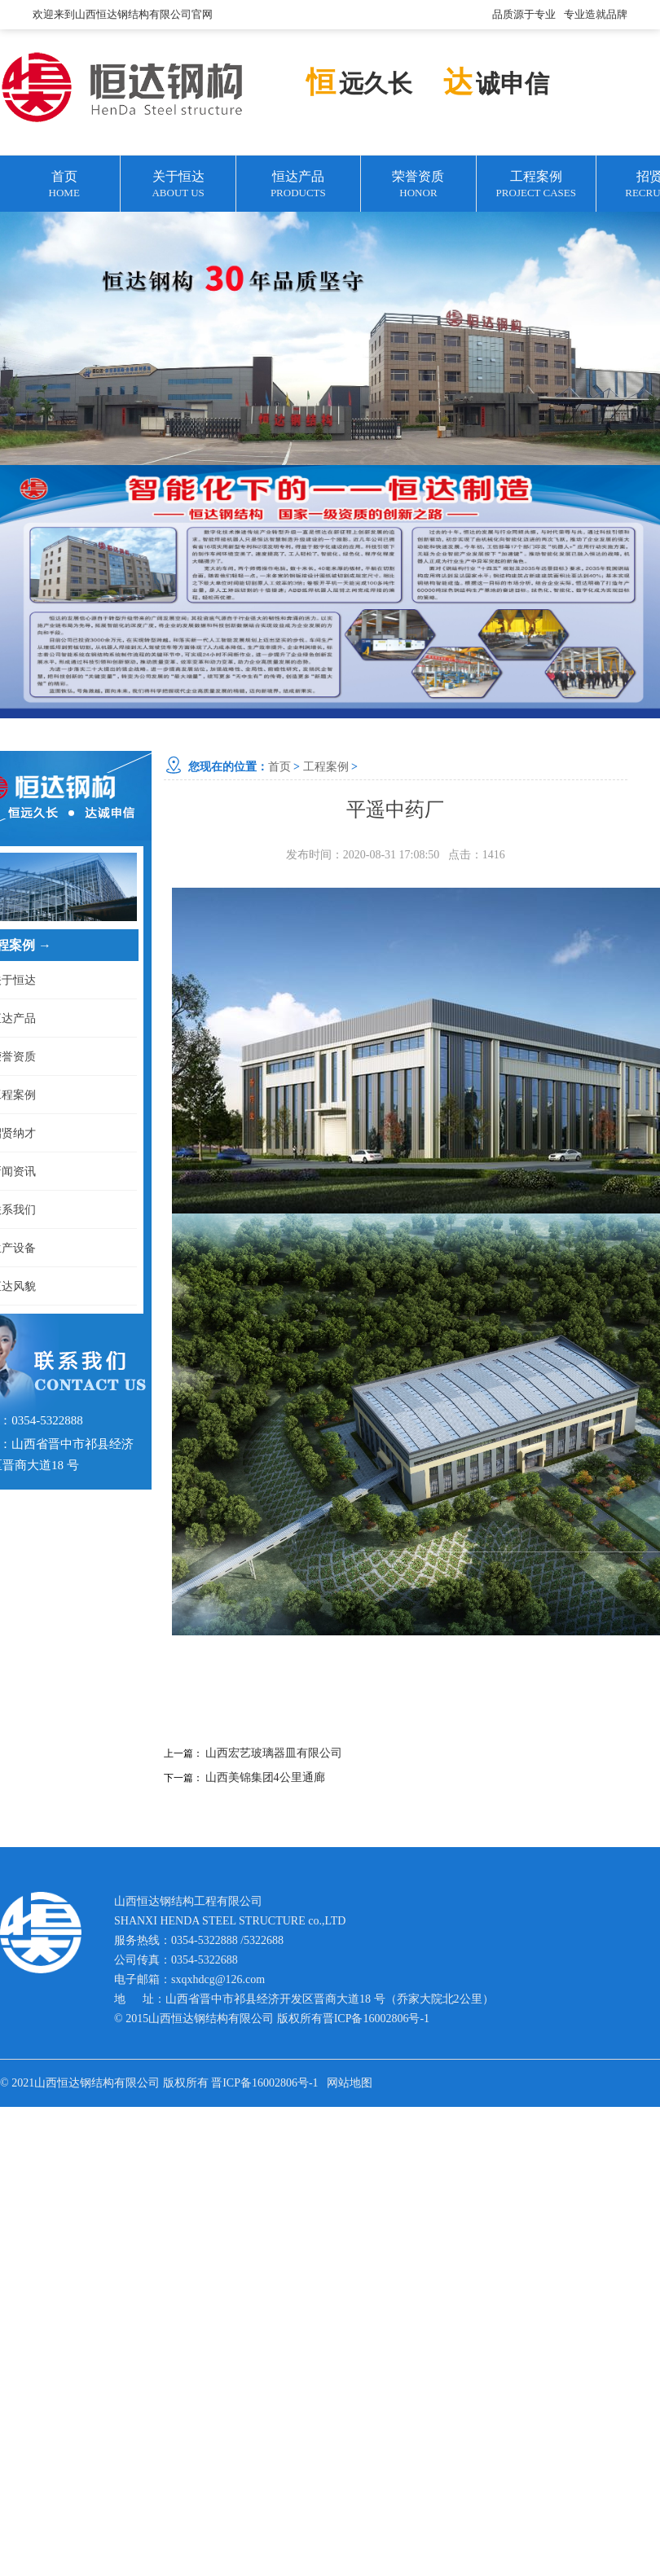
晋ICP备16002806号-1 (376, 2018)
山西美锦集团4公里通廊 (265, 1777)
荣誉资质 (418, 185)
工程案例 (536, 185)
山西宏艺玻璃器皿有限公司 (273, 1753)
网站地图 (349, 2083)
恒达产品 (298, 185)
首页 (63, 185)
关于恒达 (177, 185)
